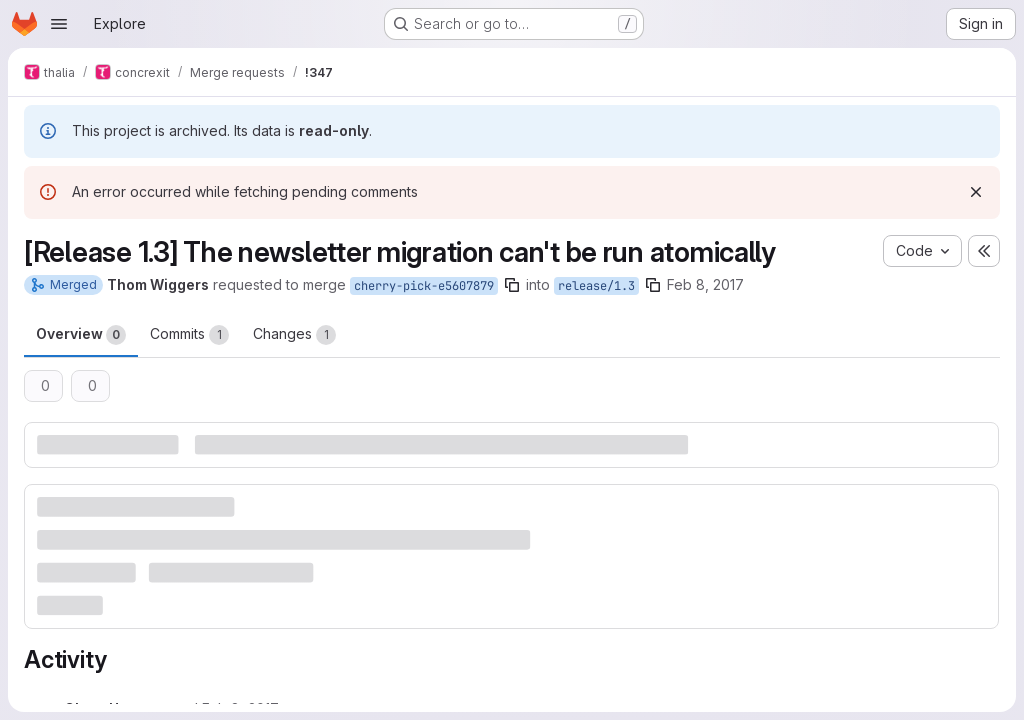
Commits (189, 335)
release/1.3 (596, 286)
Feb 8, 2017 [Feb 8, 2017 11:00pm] (705, 284)
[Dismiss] (976, 192)
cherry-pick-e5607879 (424, 286)
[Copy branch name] (512, 285)
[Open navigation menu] (59, 24)
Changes (294, 335)
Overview (81, 335)
